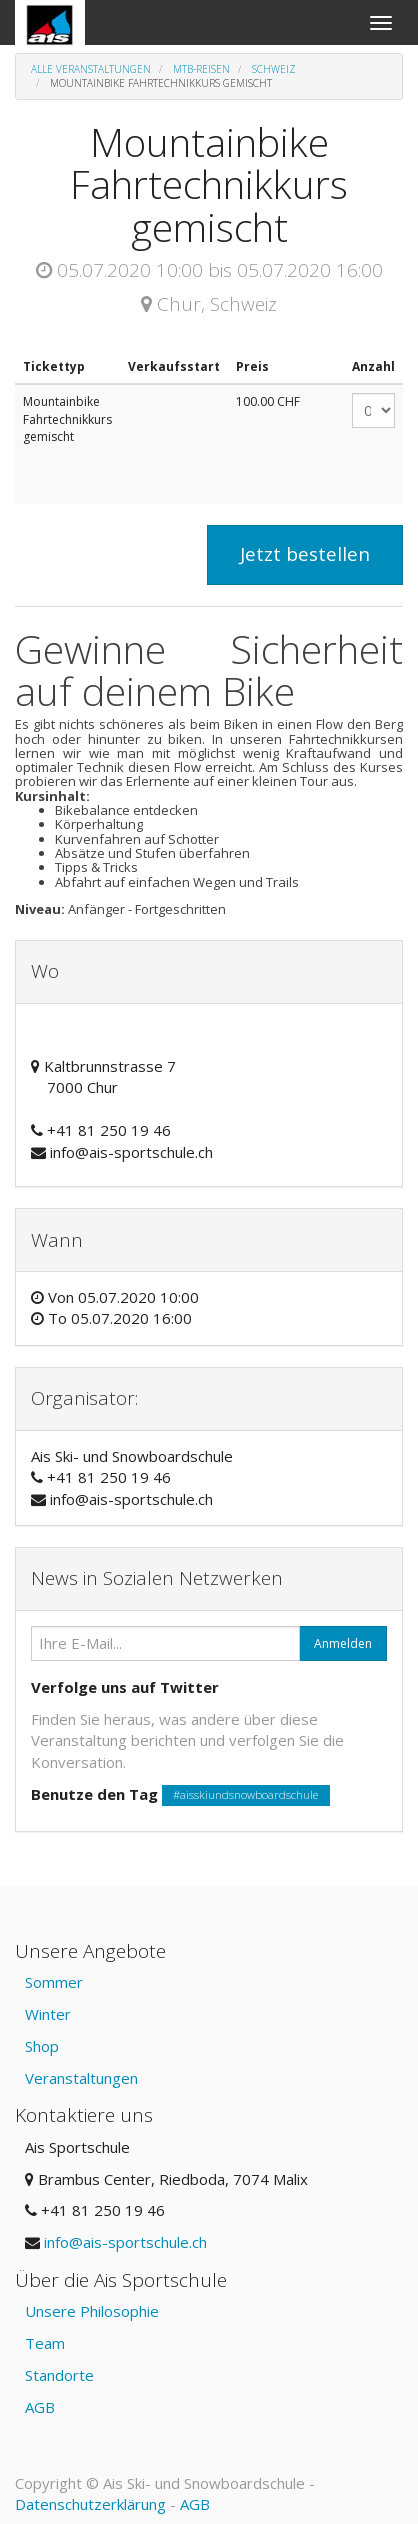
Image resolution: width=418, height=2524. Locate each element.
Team (45, 2343)
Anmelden (343, 1643)
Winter (48, 2014)
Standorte (59, 2375)
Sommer (54, 1982)
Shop (42, 2046)
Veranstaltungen (81, 2078)
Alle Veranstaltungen (91, 69)
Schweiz (274, 69)
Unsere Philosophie (92, 2311)
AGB (40, 2407)
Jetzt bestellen (305, 554)
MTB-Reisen (201, 69)
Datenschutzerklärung (90, 2504)
